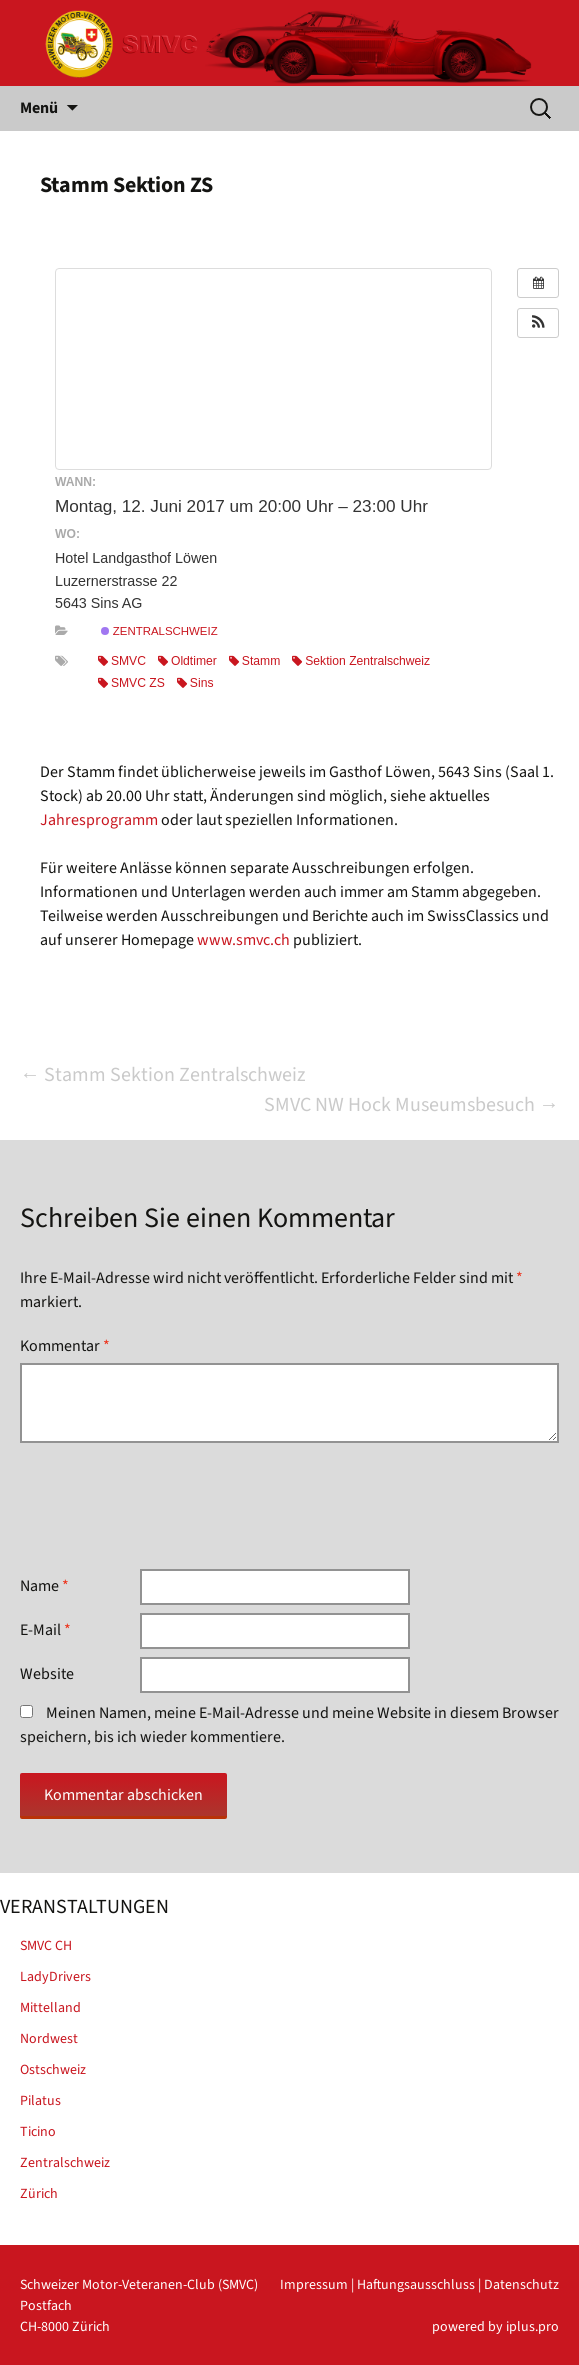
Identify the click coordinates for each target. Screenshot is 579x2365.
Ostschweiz (53, 2070)
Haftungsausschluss (416, 2285)
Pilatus (40, 2101)
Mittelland (50, 2008)
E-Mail (45, 1630)
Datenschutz (521, 2285)
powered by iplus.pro (495, 2327)
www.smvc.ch (243, 940)
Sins (195, 683)
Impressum (314, 2285)
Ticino (38, 2132)
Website (47, 1674)
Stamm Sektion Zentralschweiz (163, 1075)
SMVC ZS (131, 683)
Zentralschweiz (159, 631)
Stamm (254, 661)
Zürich (39, 2194)
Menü (39, 108)
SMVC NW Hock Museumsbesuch (411, 1105)
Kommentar (65, 1346)
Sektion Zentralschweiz (361, 661)
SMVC (122, 661)
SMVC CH (46, 1946)
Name (44, 1586)
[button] (538, 323)
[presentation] (172, 1506)
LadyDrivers (55, 1977)
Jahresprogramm (99, 820)
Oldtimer (187, 661)
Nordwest (49, 2039)
